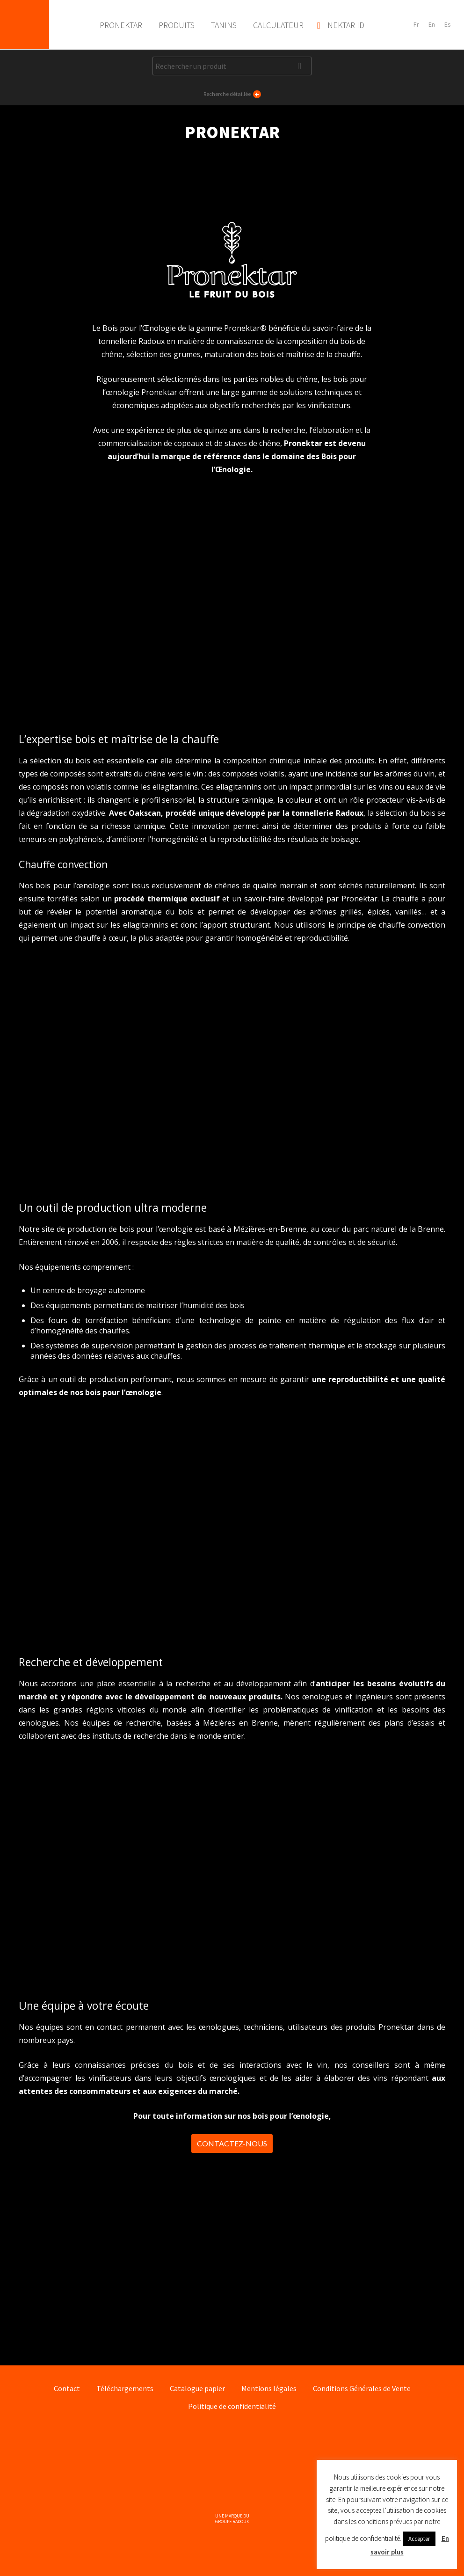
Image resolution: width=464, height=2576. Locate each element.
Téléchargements (124, 2388)
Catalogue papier (197, 2388)
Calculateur (278, 25)
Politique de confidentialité (232, 2406)
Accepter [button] (419, 2539)
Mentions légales (269, 2388)
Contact (67, 2388)
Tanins (224, 25)
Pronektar (24, 24)
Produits (177, 25)
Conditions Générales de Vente (362, 2388)
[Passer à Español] (448, 24)
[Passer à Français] (416, 24)
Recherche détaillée (232, 94)
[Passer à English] (432, 24)
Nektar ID (345, 25)
